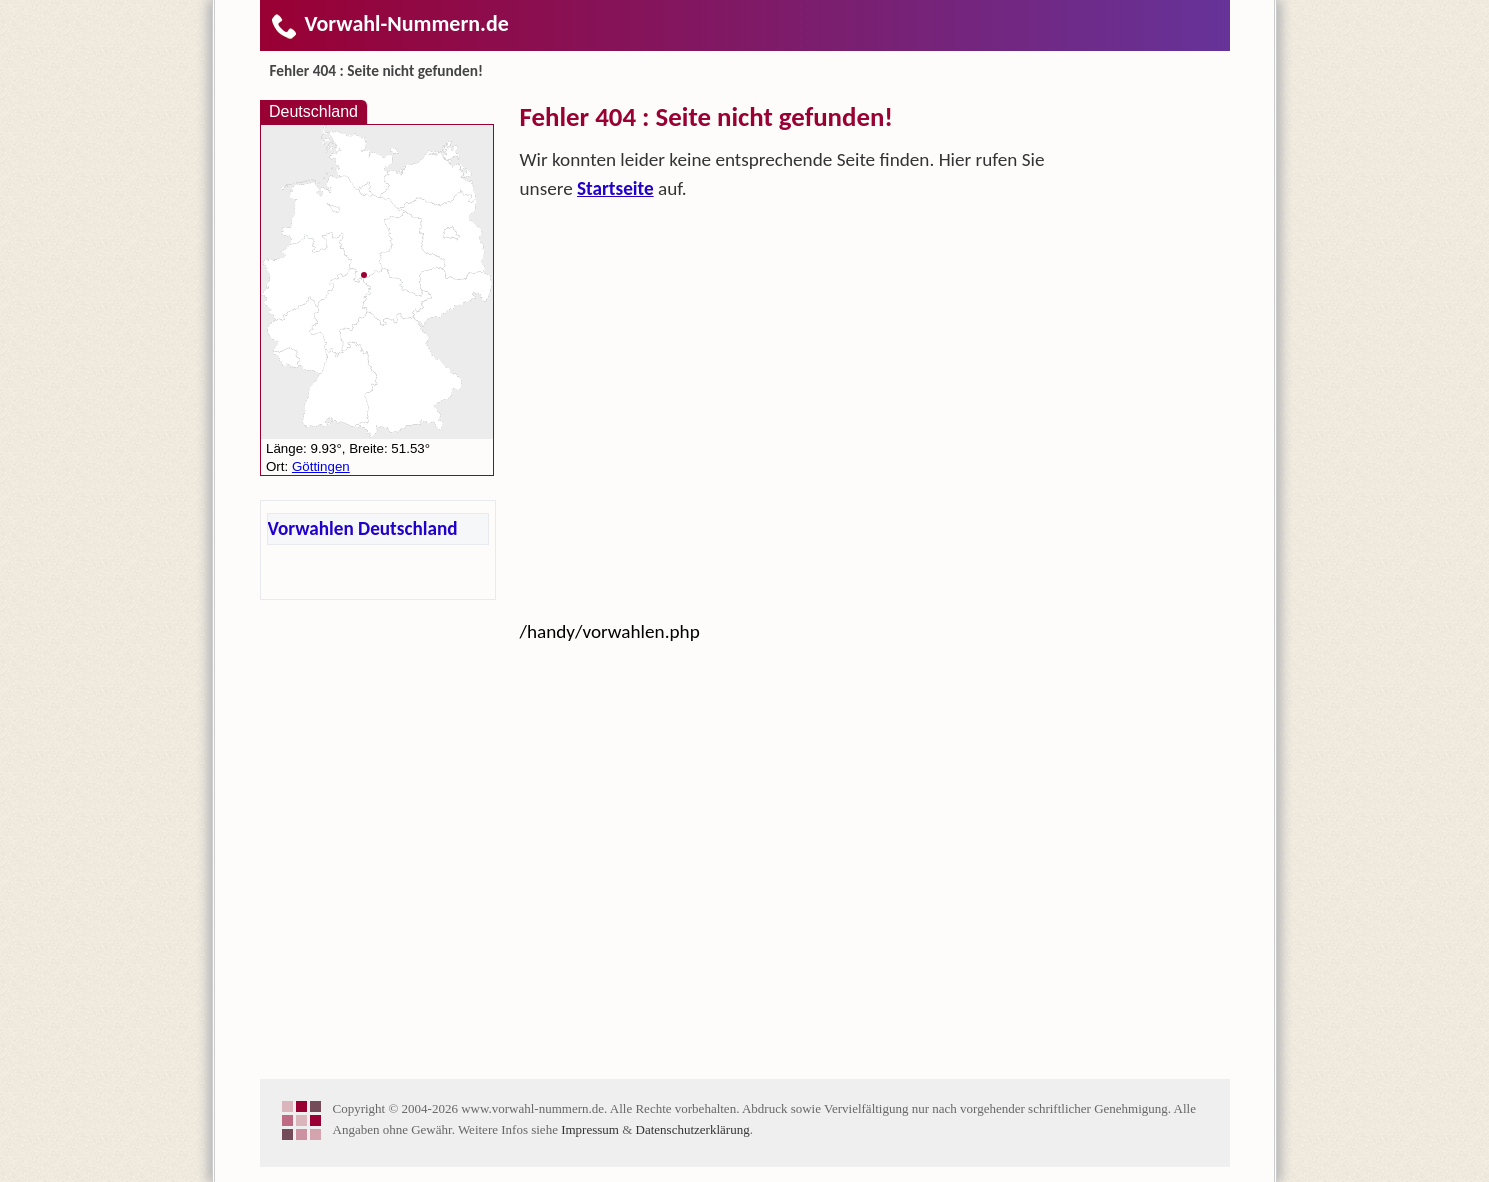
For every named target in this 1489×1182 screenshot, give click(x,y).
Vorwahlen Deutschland (363, 528)
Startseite (615, 188)
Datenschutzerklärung (693, 1129)
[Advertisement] (785, 363)
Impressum (590, 1129)
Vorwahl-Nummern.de (389, 23)
